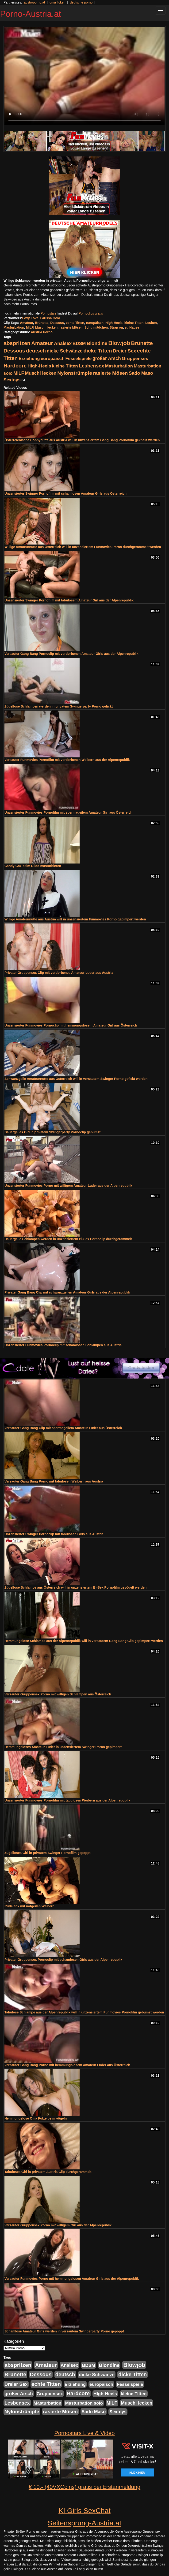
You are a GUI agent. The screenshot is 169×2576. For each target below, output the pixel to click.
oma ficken (57, 2)
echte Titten (75, 323)
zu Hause (132, 327)
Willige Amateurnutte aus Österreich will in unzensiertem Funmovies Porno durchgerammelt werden (82, 547)
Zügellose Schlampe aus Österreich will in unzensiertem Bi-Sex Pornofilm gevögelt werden (75, 1587)
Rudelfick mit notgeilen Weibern (29, 1906)
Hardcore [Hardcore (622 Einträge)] (15, 366)
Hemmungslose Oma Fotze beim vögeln (35, 2118)
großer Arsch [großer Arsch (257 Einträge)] (106, 358)
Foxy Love (30, 318)
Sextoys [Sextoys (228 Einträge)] (12, 379)
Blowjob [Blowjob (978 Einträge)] (119, 343)
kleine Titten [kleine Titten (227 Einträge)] (65, 365)
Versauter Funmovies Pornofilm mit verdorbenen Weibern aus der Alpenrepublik (67, 760)
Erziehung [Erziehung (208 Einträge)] (29, 358)
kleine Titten (133, 323)
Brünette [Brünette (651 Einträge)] (142, 343)
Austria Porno (42, 332)
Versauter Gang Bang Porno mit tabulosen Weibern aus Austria (53, 1481)
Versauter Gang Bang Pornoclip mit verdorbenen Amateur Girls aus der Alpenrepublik (71, 654)
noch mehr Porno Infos (20, 304)
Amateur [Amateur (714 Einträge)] (42, 343)
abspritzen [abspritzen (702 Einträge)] (17, 343)
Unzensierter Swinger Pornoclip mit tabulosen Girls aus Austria (54, 1534)
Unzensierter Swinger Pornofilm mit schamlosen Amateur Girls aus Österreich (65, 493)
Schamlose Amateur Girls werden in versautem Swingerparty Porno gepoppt (64, 2331)
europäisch (95, 323)
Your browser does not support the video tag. (84, 76)
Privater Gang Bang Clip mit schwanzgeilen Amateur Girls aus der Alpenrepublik (67, 1292)
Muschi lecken (46, 327)
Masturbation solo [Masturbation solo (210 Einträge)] (84, 2403)
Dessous (57, 323)
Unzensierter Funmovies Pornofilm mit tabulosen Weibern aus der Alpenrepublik (67, 1800)
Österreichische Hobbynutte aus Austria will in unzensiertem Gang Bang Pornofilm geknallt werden (82, 440)
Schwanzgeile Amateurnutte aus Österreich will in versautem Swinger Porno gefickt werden (75, 1079)
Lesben (151, 323)
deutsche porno (81, 2)
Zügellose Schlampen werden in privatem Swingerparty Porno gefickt (58, 706)
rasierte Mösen (71, 327)
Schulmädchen (96, 327)
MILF (29, 327)
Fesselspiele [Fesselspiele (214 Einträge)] (78, 358)
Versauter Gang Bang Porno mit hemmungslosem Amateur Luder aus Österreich (67, 2065)
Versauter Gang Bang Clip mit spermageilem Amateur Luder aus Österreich (63, 1428)
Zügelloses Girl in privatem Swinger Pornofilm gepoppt (47, 1853)
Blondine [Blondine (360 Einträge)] (97, 343)
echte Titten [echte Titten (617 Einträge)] (46, 2384)
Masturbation (14, 327)
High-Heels (114, 323)
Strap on (116, 327)
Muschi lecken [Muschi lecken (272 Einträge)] (40, 373)
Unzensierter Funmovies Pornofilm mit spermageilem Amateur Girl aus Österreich (68, 812)
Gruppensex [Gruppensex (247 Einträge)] (135, 358)
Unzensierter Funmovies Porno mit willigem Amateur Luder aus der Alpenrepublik (68, 1185)
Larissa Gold (50, 318)
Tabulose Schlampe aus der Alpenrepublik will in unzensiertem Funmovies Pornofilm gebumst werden (84, 2012)
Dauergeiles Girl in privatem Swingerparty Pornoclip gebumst (52, 1132)
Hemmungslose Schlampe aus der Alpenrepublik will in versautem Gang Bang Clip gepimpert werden (83, 1641)
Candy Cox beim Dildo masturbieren (32, 866)
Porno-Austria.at (30, 14)
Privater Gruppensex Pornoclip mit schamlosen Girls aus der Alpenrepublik (63, 1959)
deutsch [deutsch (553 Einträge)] (36, 351)
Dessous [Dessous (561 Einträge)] (14, 351)
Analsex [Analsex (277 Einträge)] (63, 343)
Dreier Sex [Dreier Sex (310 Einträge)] (124, 350)
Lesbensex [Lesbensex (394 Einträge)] (91, 365)
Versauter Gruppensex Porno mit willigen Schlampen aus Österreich (57, 1694)
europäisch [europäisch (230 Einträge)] (53, 358)
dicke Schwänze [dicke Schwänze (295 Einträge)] (64, 350)
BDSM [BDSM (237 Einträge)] (79, 343)
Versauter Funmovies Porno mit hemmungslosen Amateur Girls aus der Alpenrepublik (71, 2278)
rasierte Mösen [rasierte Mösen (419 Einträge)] (110, 373)
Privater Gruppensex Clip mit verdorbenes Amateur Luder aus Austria (58, 973)
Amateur (26, 323)
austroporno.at (34, 2)
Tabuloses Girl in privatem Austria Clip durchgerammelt (47, 2172)
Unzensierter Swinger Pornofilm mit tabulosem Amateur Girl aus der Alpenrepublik (69, 600)
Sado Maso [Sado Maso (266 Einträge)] (141, 373)
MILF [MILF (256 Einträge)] (18, 373)
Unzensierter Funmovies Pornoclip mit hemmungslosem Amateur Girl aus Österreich (70, 1025)
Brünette (42, 323)
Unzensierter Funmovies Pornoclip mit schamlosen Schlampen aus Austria (63, 1345)
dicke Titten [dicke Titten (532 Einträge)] (97, 351)
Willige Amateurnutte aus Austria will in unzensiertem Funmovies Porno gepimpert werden (75, 919)
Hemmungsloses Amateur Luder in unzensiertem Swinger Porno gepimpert (63, 1747)
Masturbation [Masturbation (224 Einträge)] (119, 365)
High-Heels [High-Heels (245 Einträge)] (39, 365)
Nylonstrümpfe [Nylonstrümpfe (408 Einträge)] (74, 373)
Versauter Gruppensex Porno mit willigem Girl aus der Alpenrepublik (57, 2225)
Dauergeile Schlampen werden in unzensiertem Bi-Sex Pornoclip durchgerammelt (68, 1239)
